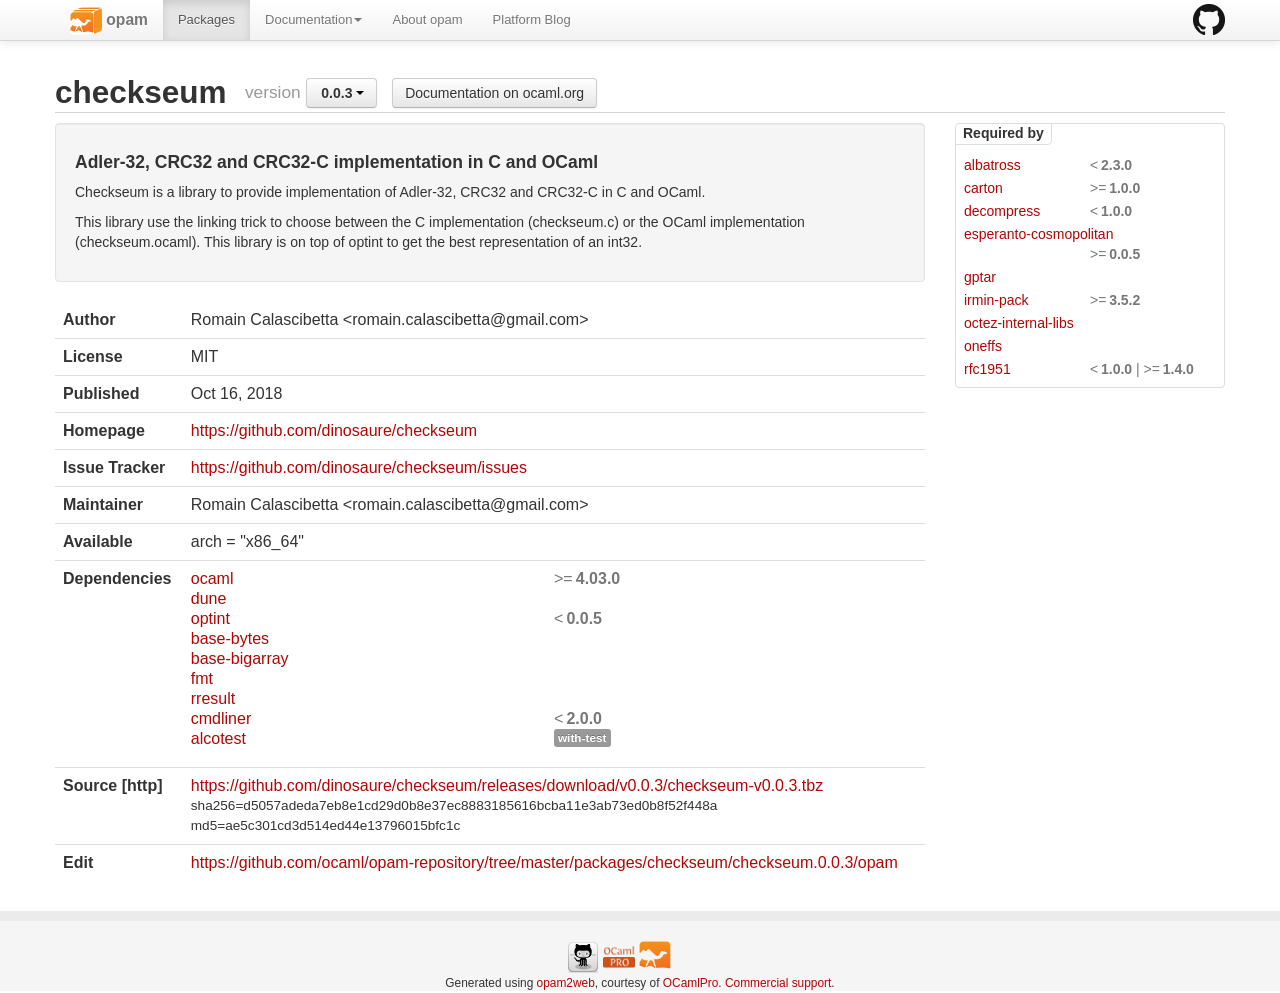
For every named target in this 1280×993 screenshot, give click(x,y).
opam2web (566, 983)
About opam (427, 19)
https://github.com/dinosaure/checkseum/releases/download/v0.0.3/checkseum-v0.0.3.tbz (507, 785)
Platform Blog (532, 19)
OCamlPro (691, 983)
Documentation (313, 19)
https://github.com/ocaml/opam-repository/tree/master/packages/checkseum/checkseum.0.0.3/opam (544, 862)
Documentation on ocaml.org (494, 93)
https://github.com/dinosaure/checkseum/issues (359, 467)
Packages (206, 19)
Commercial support (778, 983)
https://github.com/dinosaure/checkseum (334, 430)
